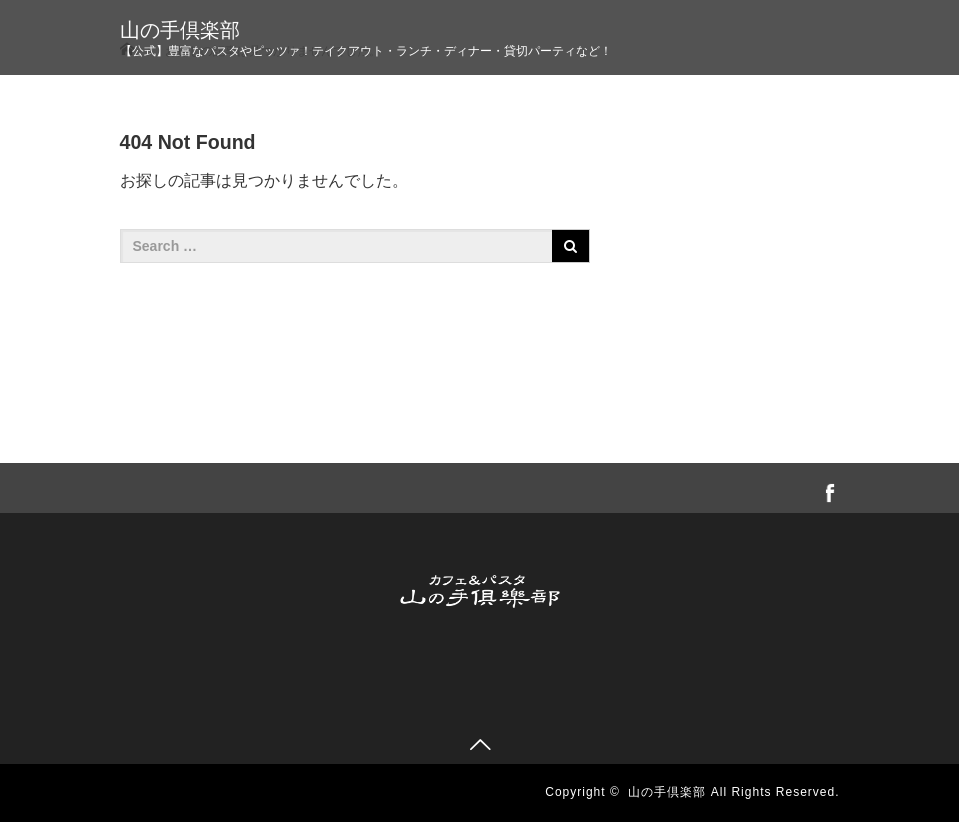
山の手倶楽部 (180, 30)
